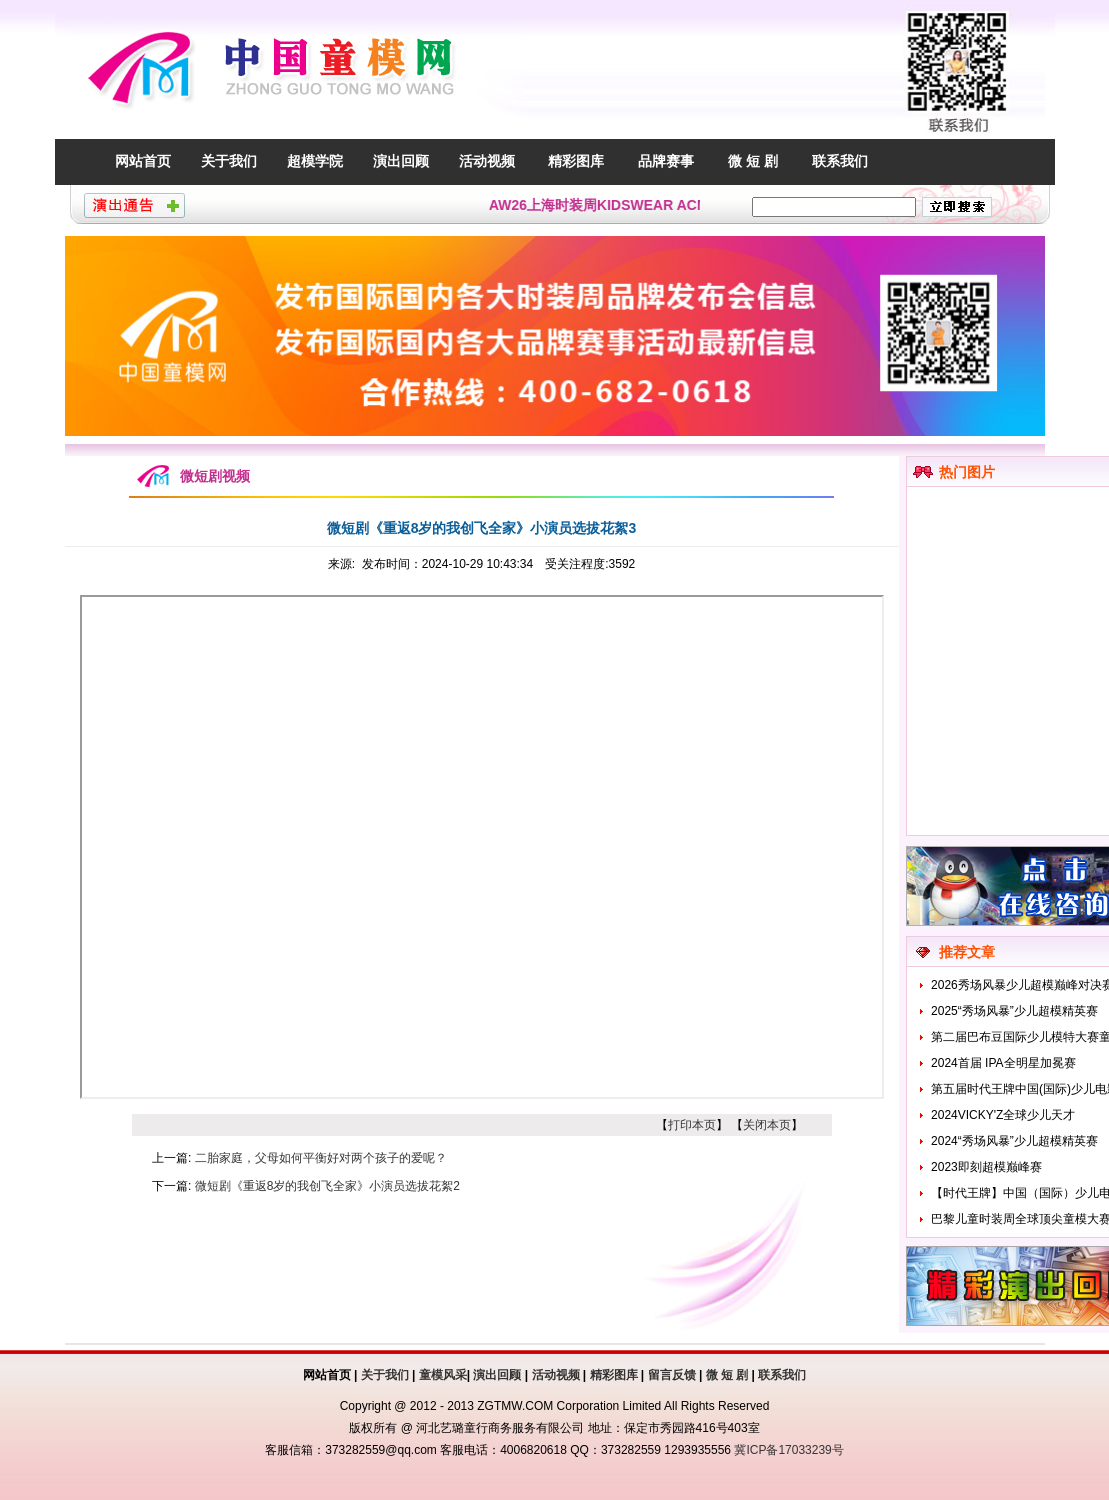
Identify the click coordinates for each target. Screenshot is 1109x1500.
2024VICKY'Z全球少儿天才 (1003, 1115)
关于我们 (229, 161)
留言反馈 (672, 1375)
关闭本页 (767, 1125)
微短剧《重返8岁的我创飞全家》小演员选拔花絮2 (327, 1186)
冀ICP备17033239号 (788, 1450)
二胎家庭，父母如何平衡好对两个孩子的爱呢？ (321, 1158)
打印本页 (692, 1125)
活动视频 (487, 161)
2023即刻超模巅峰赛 (986, 1167)
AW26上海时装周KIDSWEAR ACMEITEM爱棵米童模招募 (675, 205)
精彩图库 (576, 161)
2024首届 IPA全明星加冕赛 (1003, 1063)
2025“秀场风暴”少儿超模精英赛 (1014, 1011)
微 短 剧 (753, 161)
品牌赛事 (666, 161)
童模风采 (443, 1375)
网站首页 (143, 161)
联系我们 (840, 161)
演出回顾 (401, 161)
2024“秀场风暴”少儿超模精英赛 (1014, 1141)
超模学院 (315, 161)
